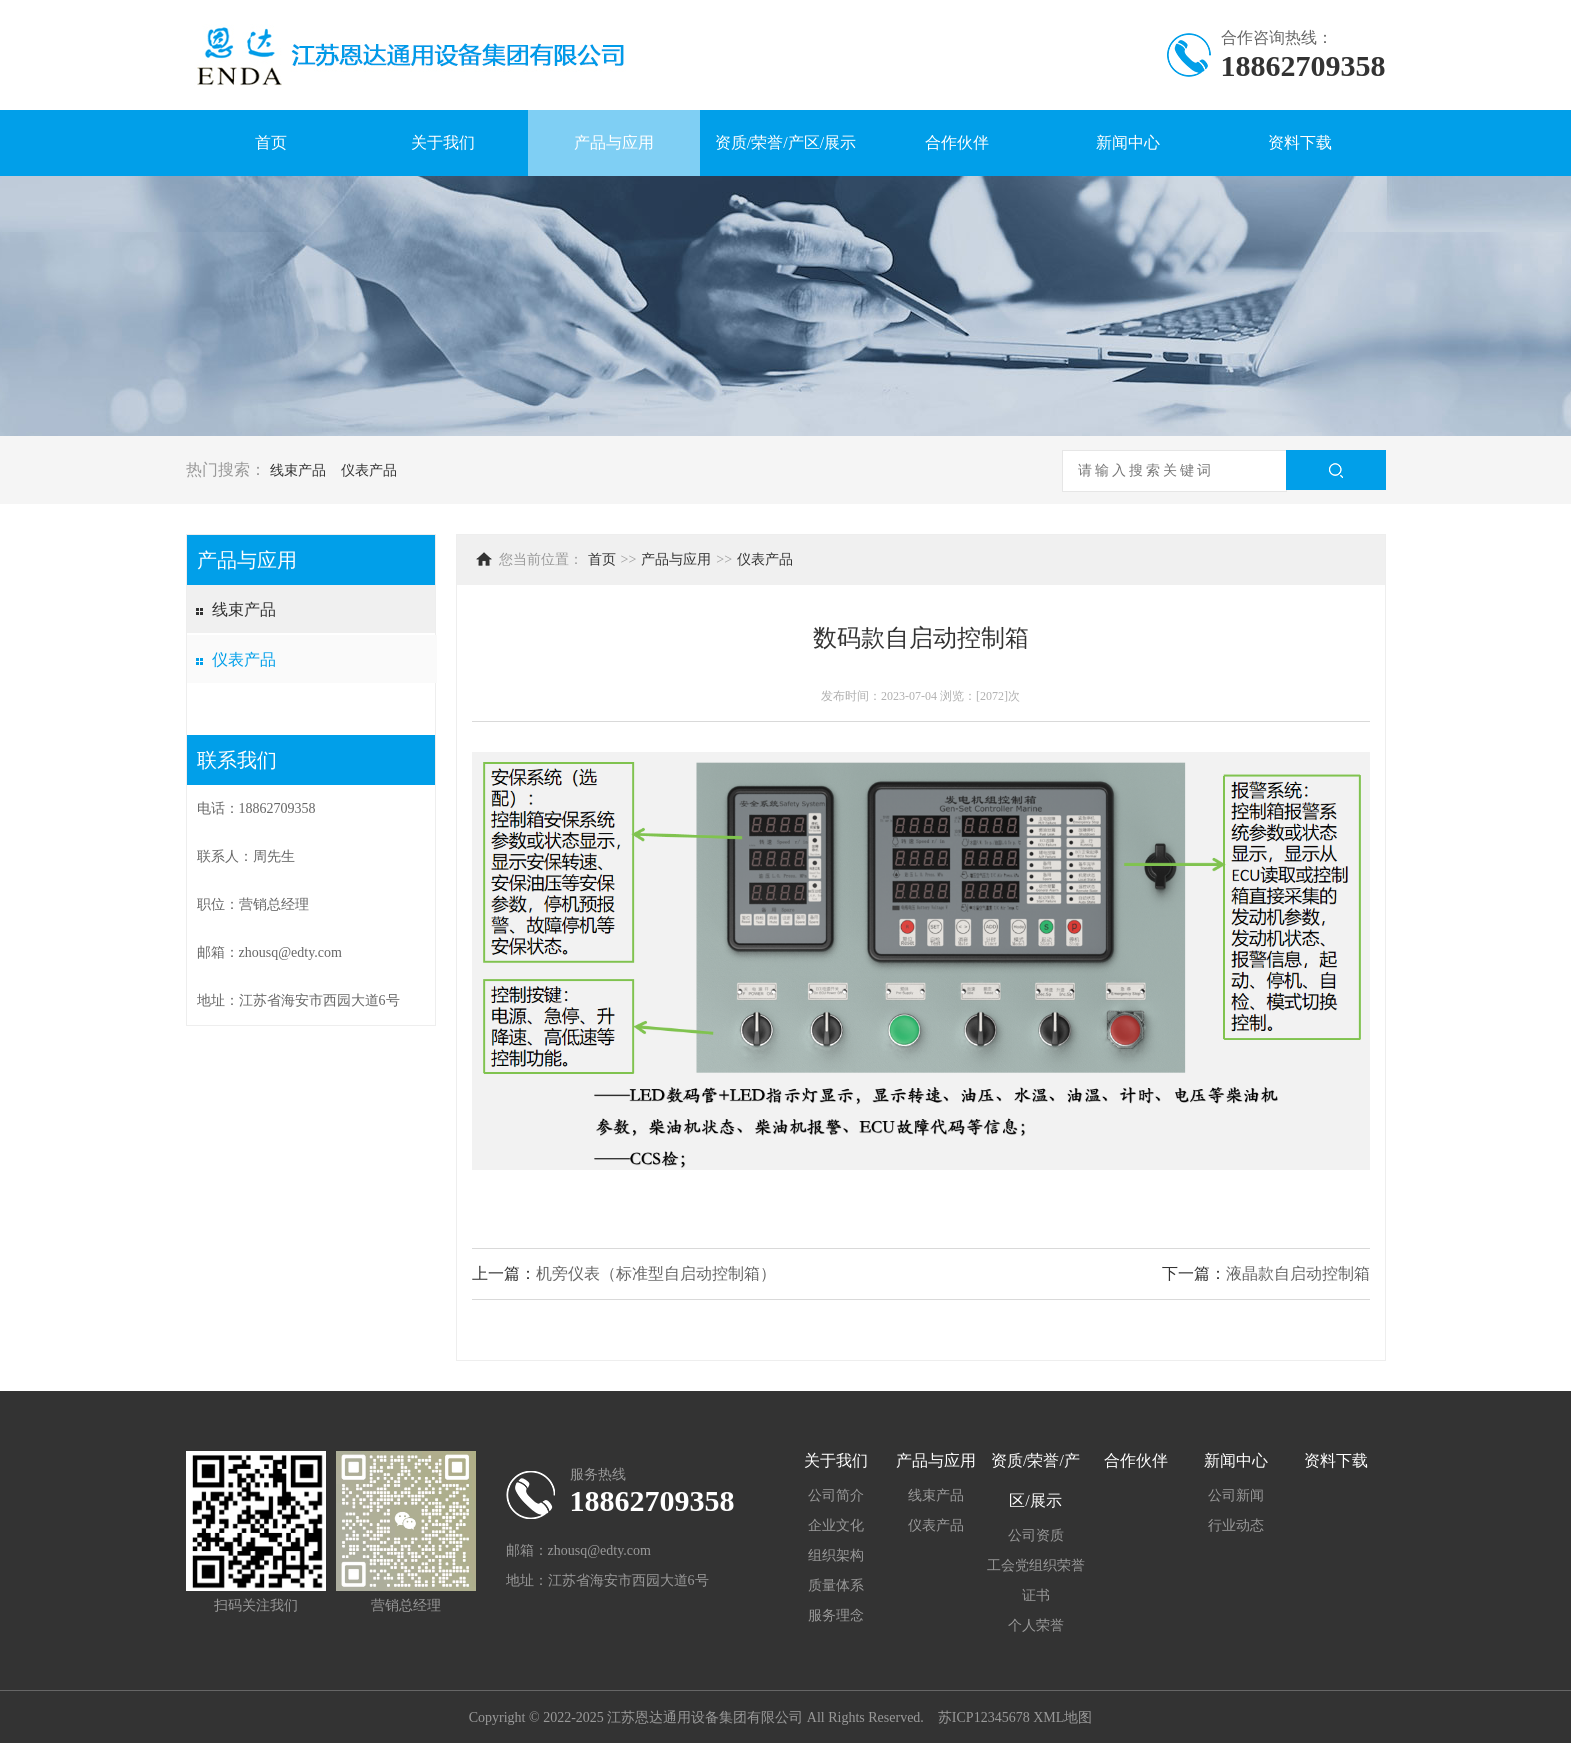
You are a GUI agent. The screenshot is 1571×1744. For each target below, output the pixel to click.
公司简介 (836, 1495)
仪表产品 (369, 470)
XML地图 (1062, 1717)
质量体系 (836, 1585)
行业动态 (1236, 1525)
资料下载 (1300, 142)
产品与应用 (614, 142)
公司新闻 (1236, 1495)
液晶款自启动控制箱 (1298, 1273)
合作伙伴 (957, 142)
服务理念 (836, 1615)
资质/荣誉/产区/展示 (785, 142)
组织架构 (836, 1555)
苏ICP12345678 (984, 1717)
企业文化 (836, 1525)
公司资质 (1036, 1535)
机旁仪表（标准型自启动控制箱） (656, 1273)
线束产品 (298, 470)
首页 (271, 142)
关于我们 (443, 142)
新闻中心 (1128, 142)
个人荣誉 (1036, 1625)
